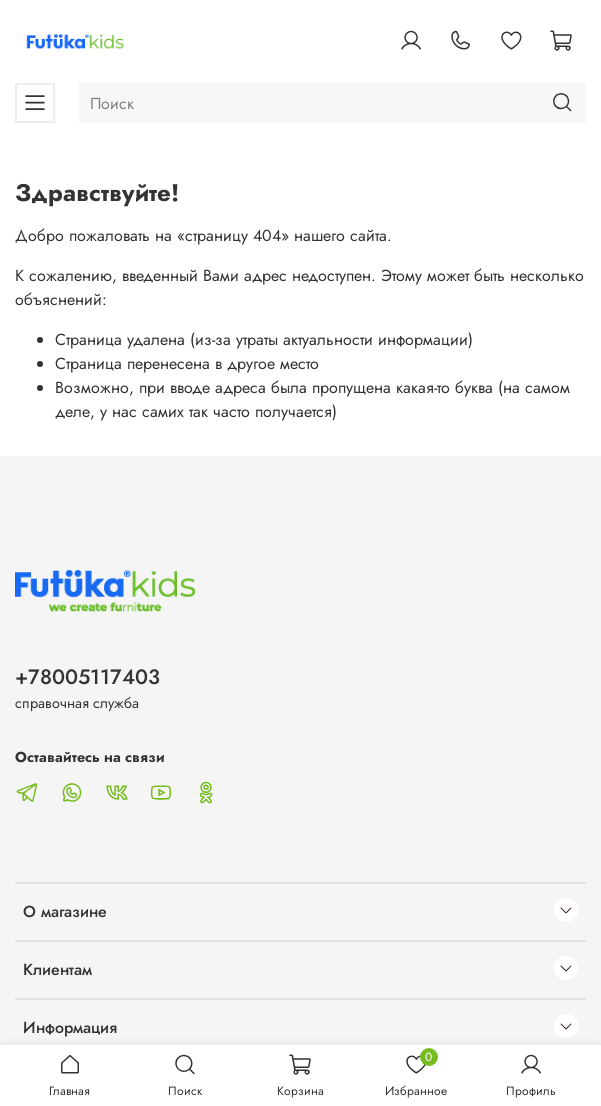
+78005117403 (87, 677)
